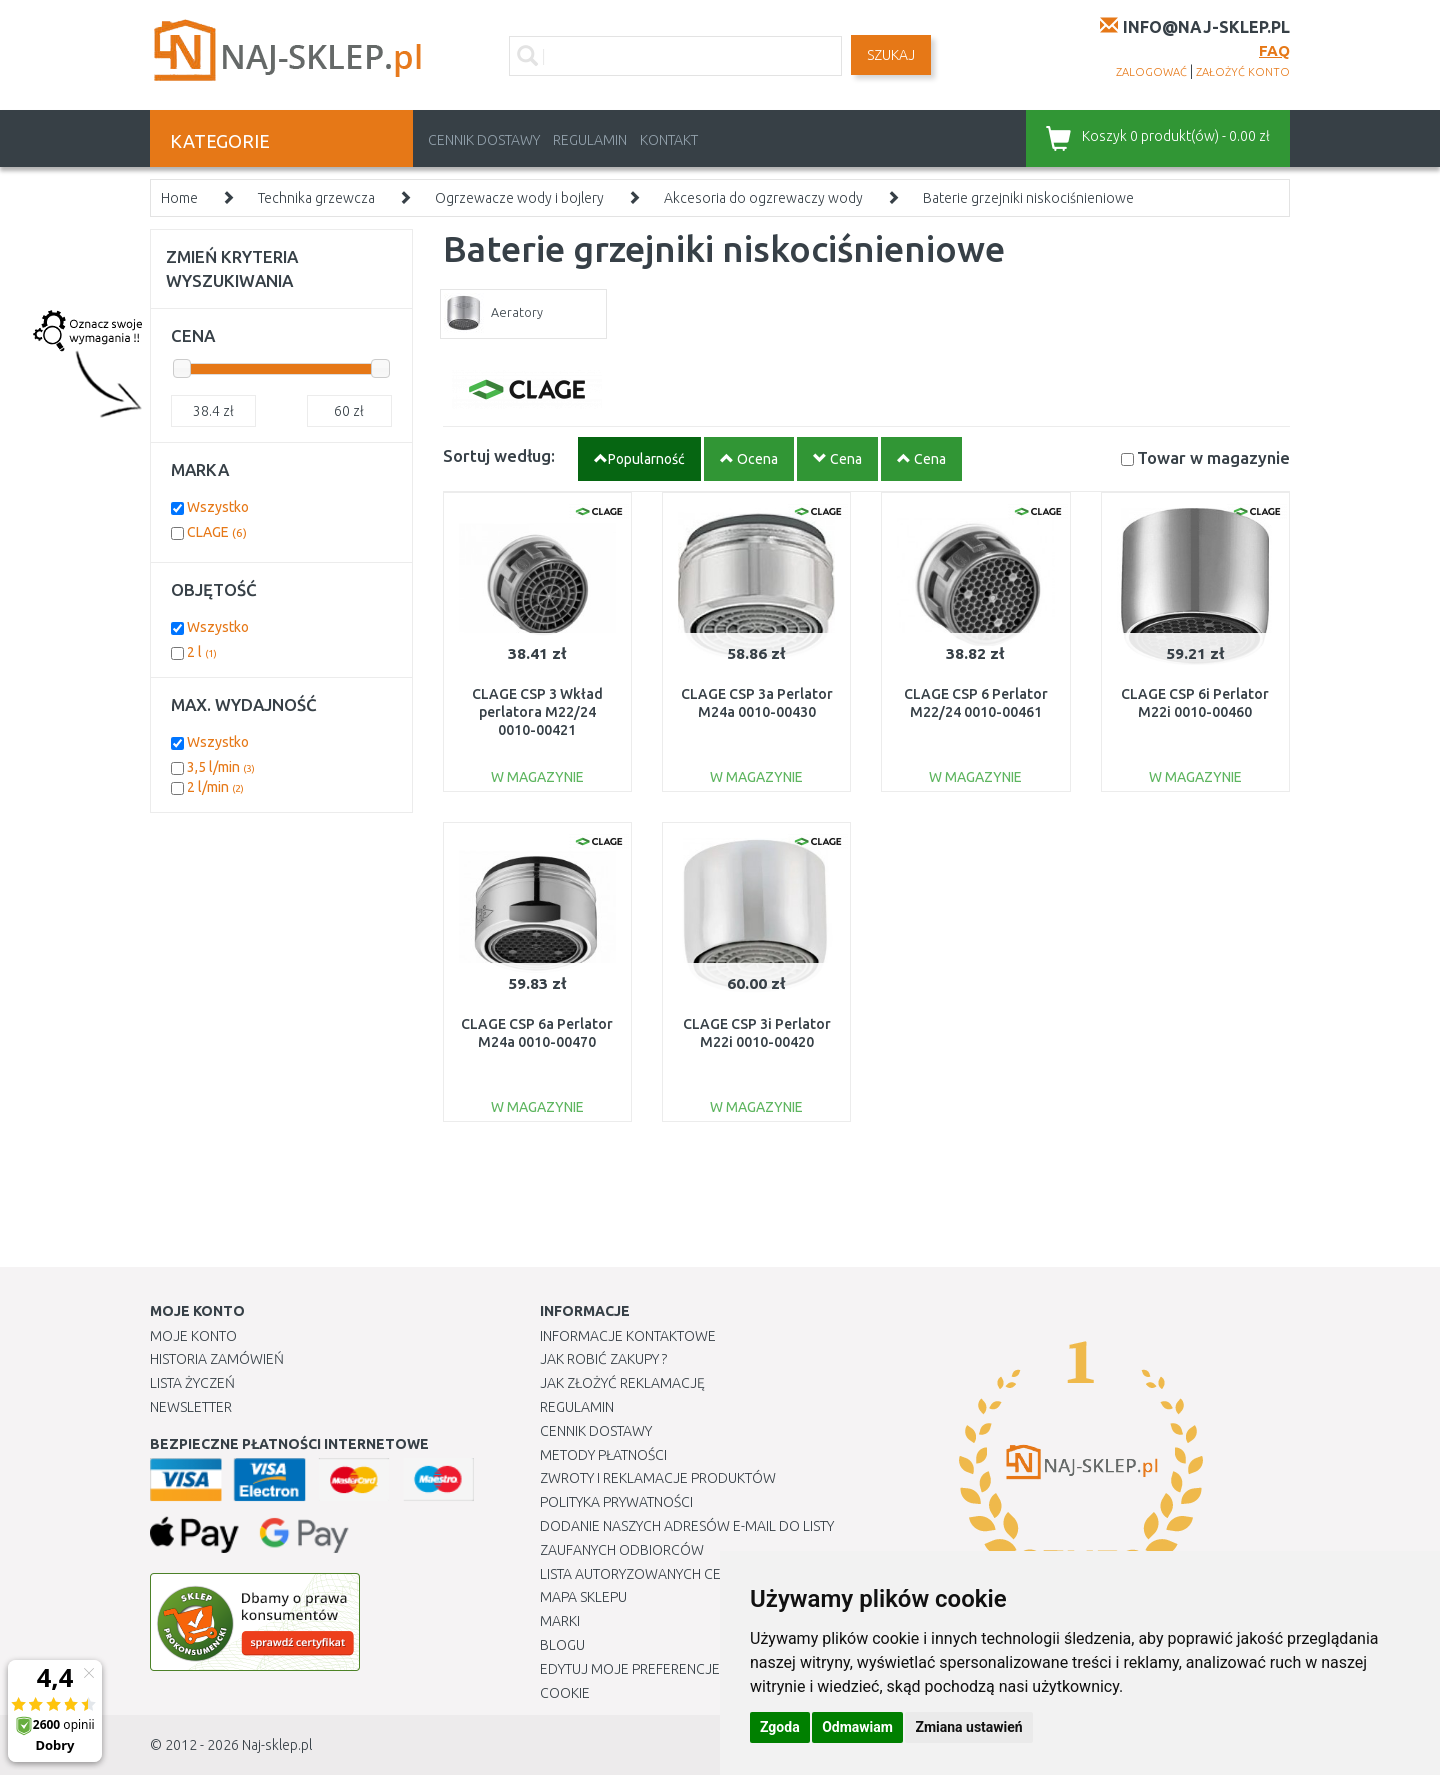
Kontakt (669, 140)
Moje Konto (193, 1336)
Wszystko (218, 507)
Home (179, 198)
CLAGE (217, 532)
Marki (560, 1621)
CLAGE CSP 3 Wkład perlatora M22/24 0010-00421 (537, 712)
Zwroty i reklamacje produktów (658, 1478)
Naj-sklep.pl (277, 1745)
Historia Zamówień (217, 1359)
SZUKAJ (891, 55)
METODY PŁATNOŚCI (603, 1455)
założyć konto (1243, 72)
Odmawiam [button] (857, 1727)
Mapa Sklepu (583, 1597)
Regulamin (590, 140)
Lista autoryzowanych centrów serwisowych (703, 1574)
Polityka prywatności (616, 1502)
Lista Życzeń (192, 1383)
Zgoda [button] (780, 1727)
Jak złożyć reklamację (622, 1383)
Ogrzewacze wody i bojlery (519, 198)
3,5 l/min (221, 767)
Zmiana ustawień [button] (968, 1727)
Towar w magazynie (1213, 457)
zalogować (1151, 72)
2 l (202, 652)
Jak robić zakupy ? (603, 1359)
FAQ (1274, 50)
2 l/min (215, 787)
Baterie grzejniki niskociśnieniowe (1028, 198)
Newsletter (191, 1407)
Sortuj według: (499, 455)
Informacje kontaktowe (628, 1336)
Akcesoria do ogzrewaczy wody (763, 198)
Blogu (562, 1645)
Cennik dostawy (484, 140)
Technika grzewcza (316, 198)
